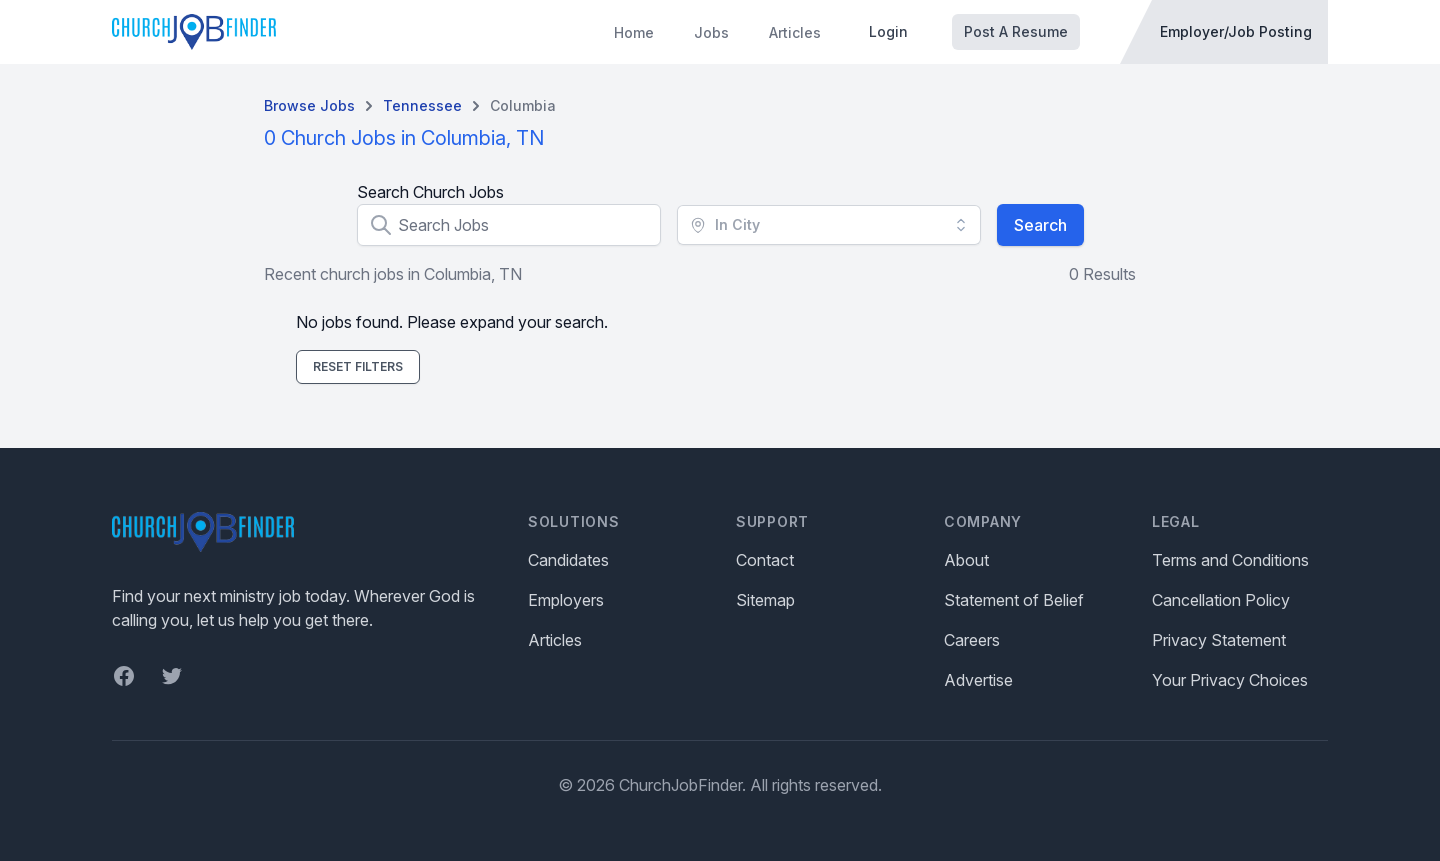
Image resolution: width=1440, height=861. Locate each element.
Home (634, 32)
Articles (795, 32)
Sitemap (765, 600)
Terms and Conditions (1230, 560)
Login (888, 31)
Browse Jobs (309, 105)
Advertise (978, 680)
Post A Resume (1016, 31)
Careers (972, 640)
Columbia (523, 105)
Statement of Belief (1014, 600)
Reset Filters (358, 366)
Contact (765, 560)
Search (1040, 225)
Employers (566, 600)
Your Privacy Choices (1230, 680)
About (966, 560)
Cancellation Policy (1221, 600)
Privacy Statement (1219, 640)
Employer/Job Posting (1236, 31)
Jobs (711, 32)
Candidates (568, 560)
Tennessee (422, 105)
